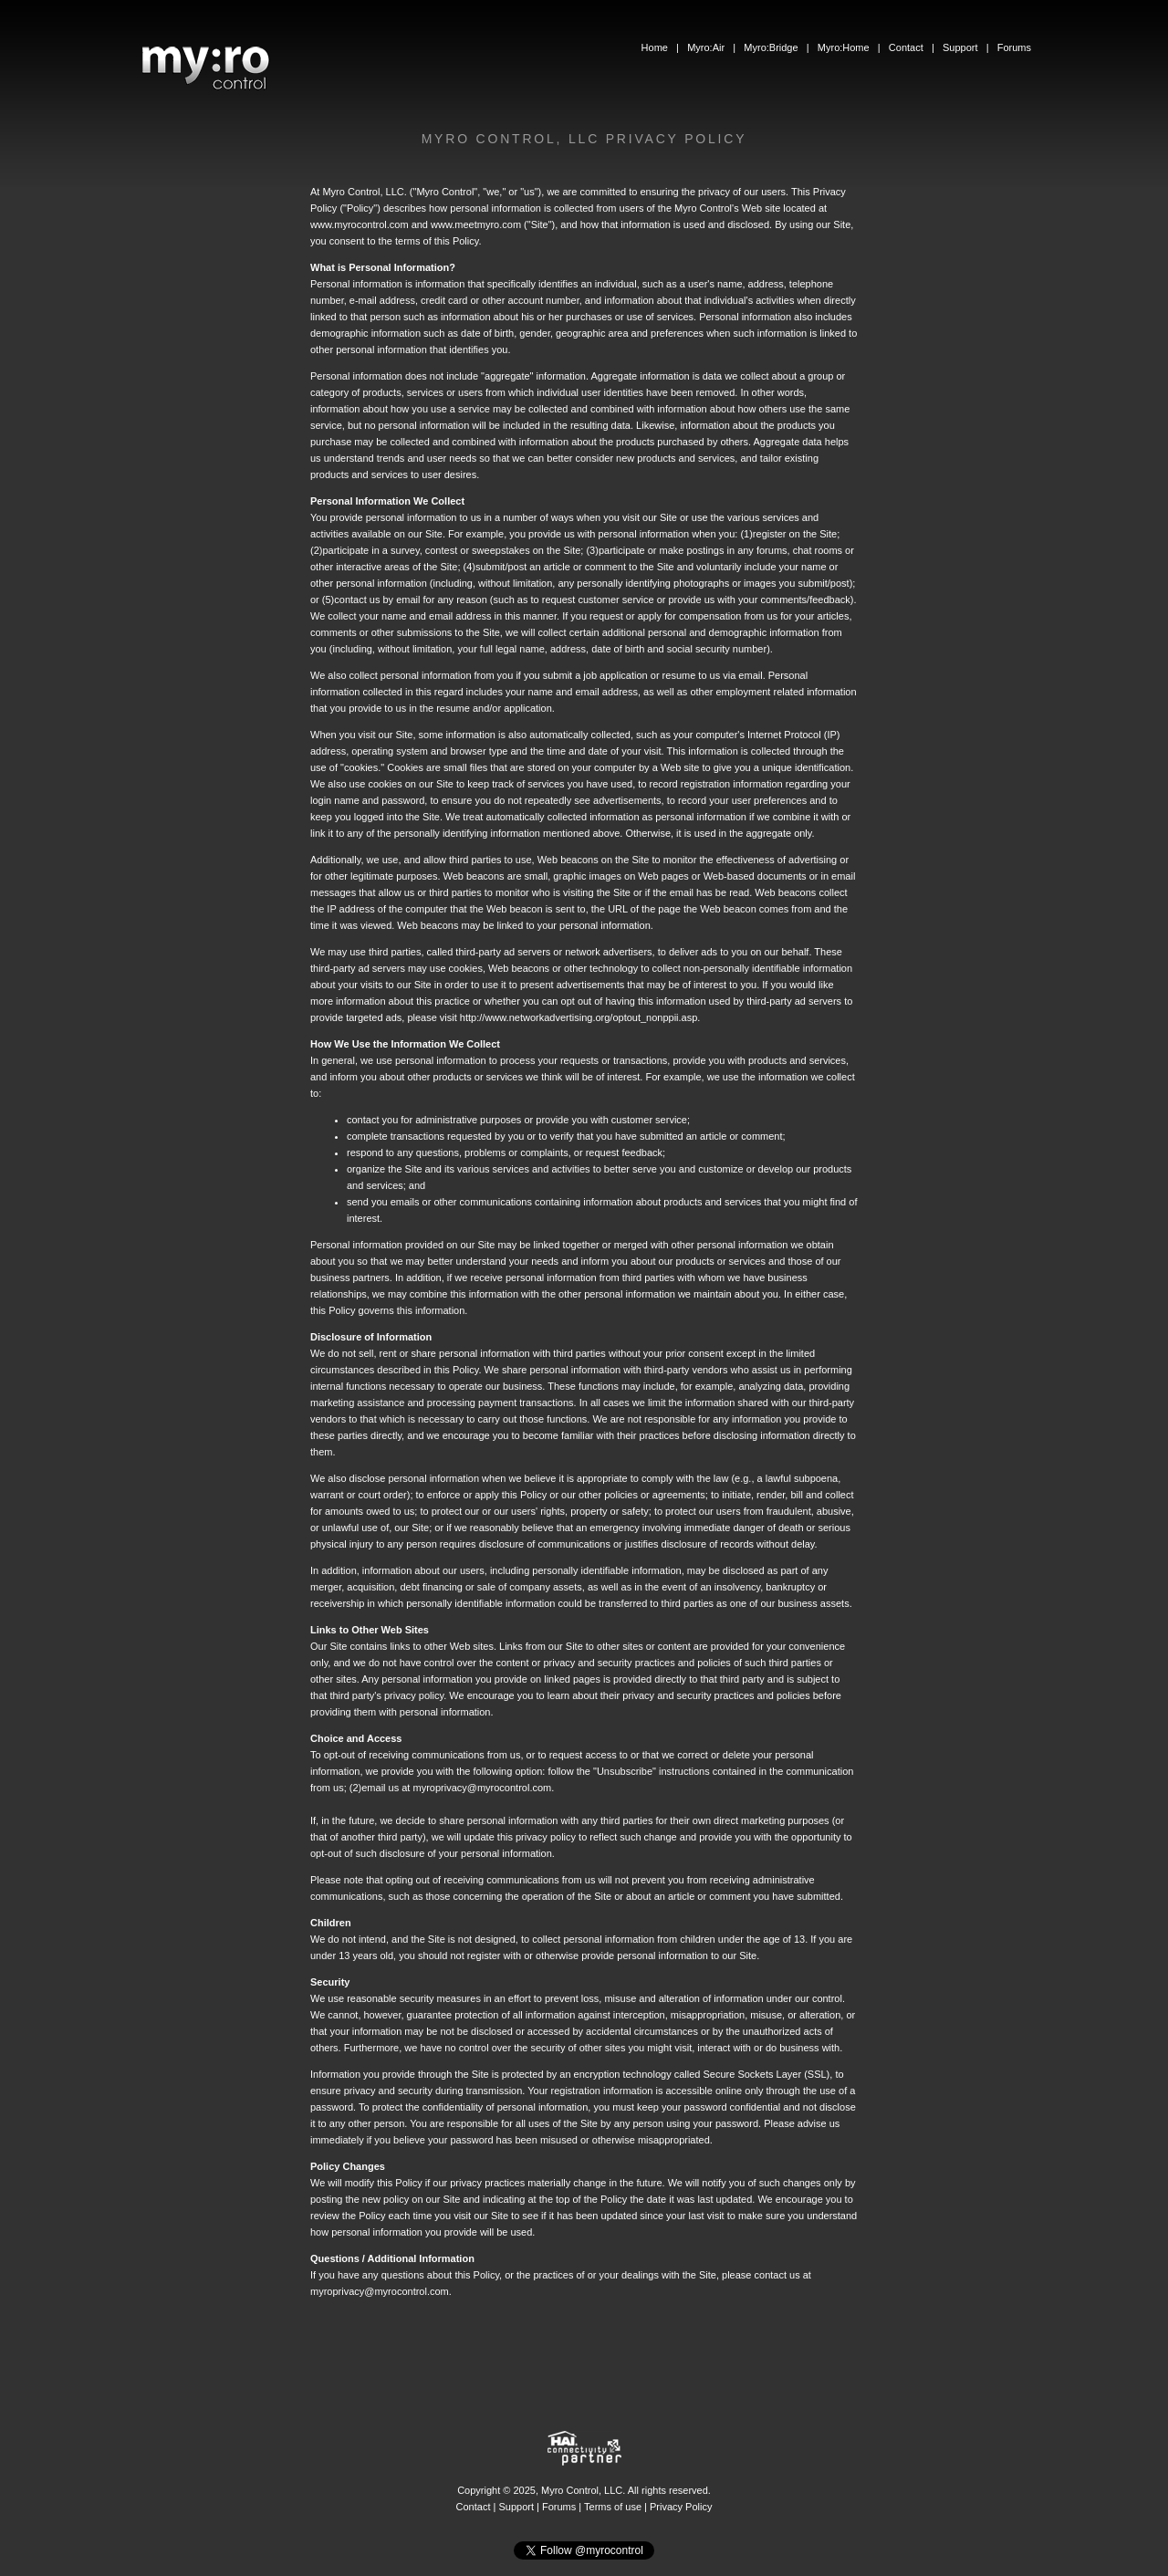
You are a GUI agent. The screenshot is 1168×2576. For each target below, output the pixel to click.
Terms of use (612, 2506)
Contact (906, 47)
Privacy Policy (681, 2506)
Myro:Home (844, 47)
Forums (1014, 47)
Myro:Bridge (771, 47)
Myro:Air (706, 47)
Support (960, 47)
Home (654, 47)
